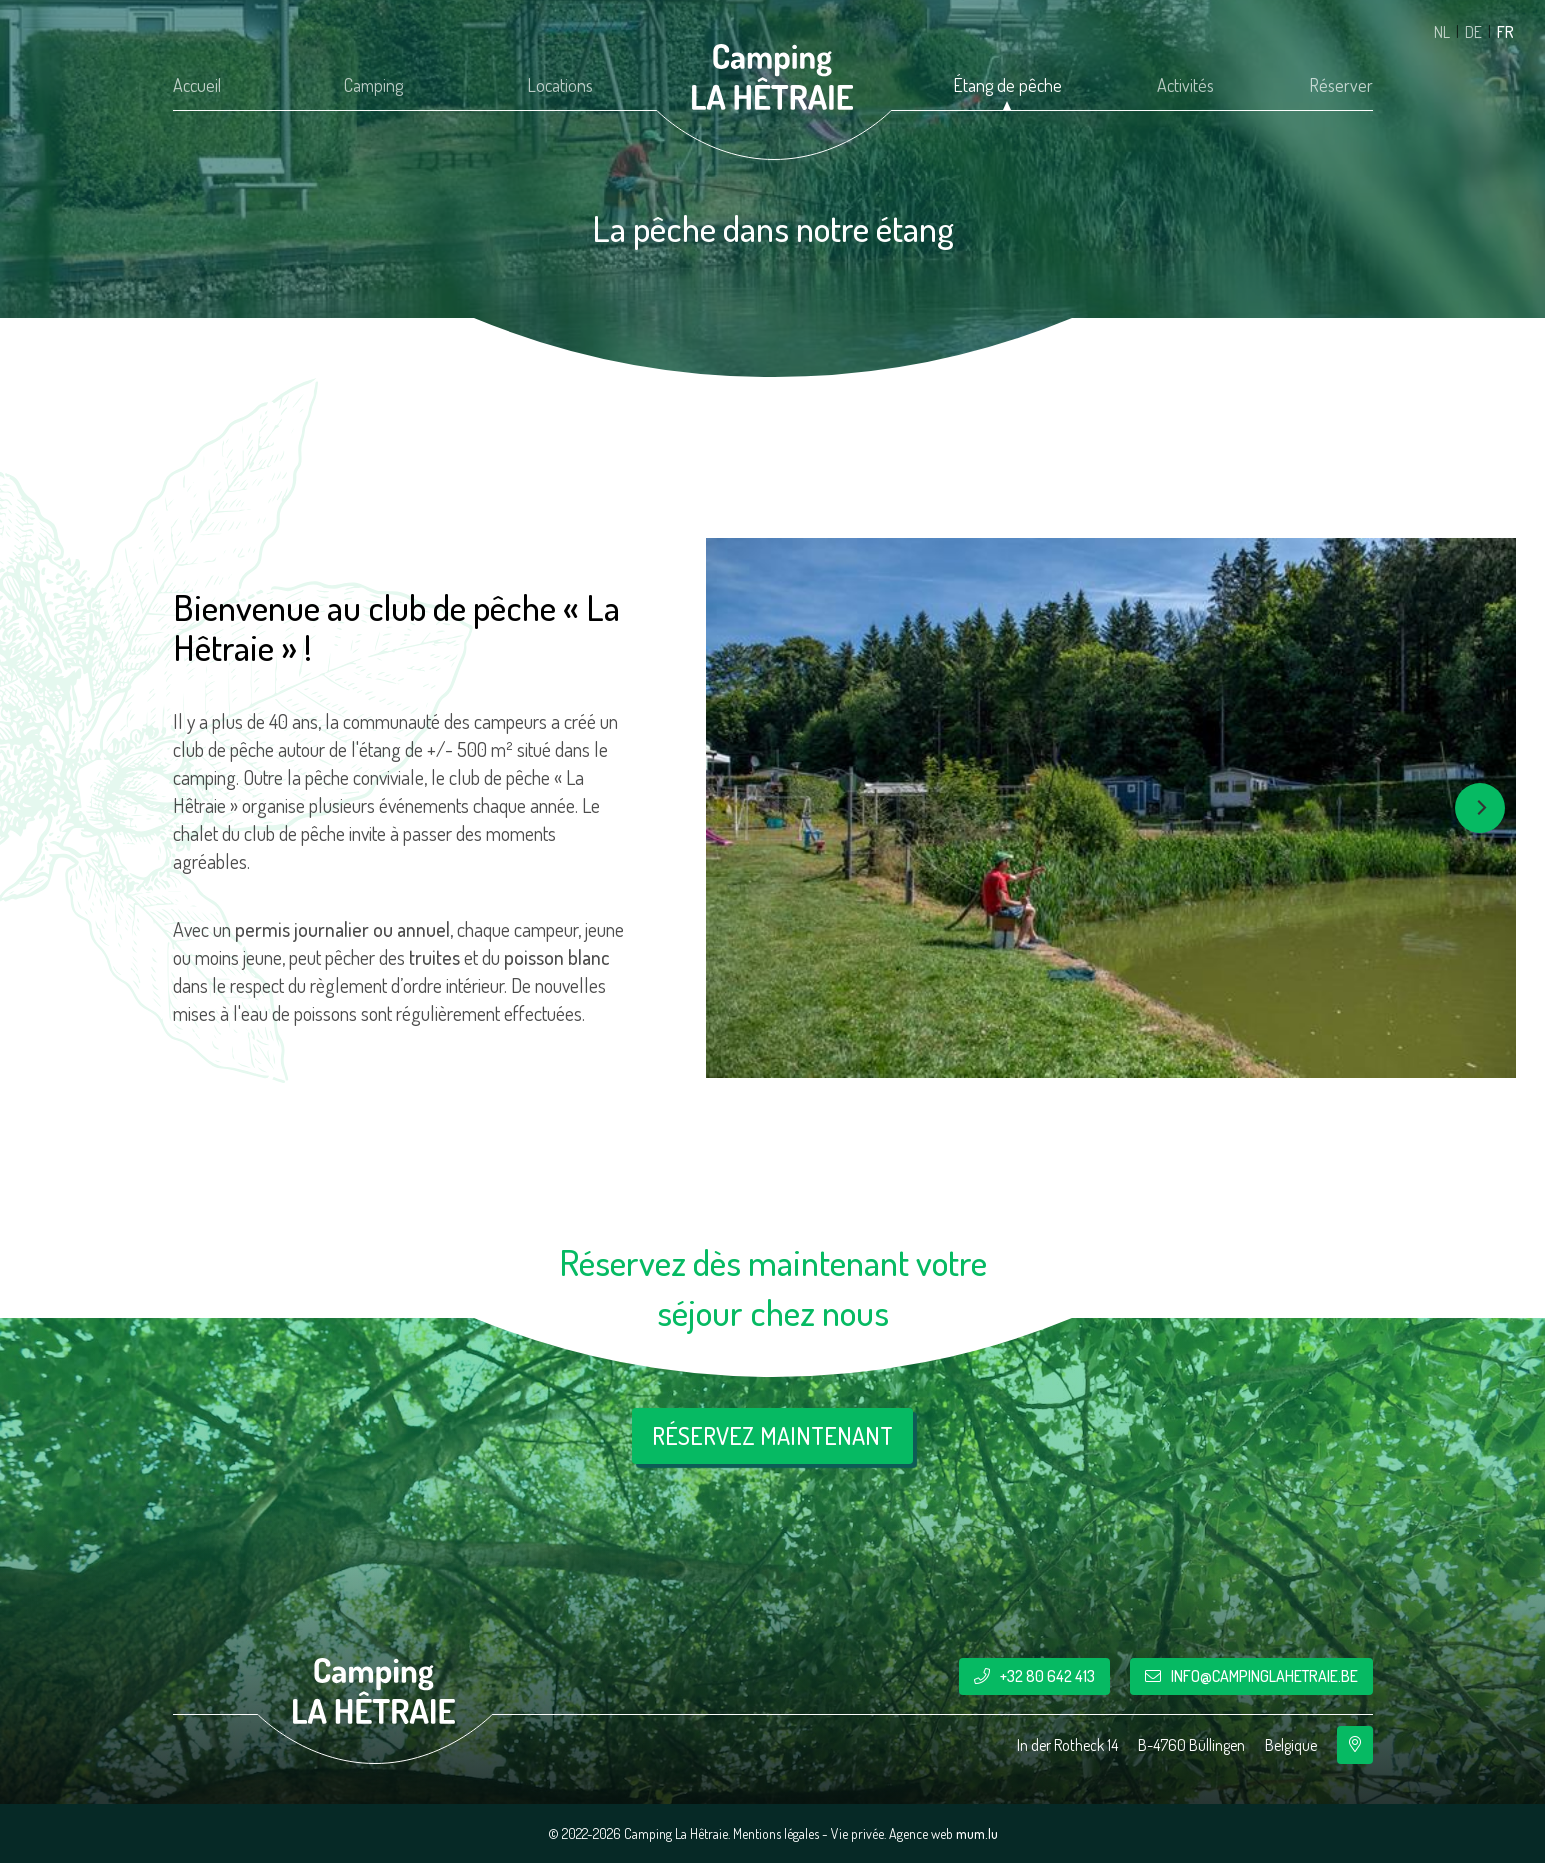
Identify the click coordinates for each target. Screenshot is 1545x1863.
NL (1442, 32)
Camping (373, 85)
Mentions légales (776, 1833)
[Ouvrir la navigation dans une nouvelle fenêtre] (1355, 1745)
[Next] (1480, 808)
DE (1473, 32)
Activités (1185, 85)
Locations (560, 85)
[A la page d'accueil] (773, 77)
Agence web (921, 1833)
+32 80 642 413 (1047, 1676)
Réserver (1341, 85)
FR (1505, 32)
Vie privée (857, 1833)
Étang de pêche (1007, 85)
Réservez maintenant (772, 1435)
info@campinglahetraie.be (1264, 1676)
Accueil (197, 85)
